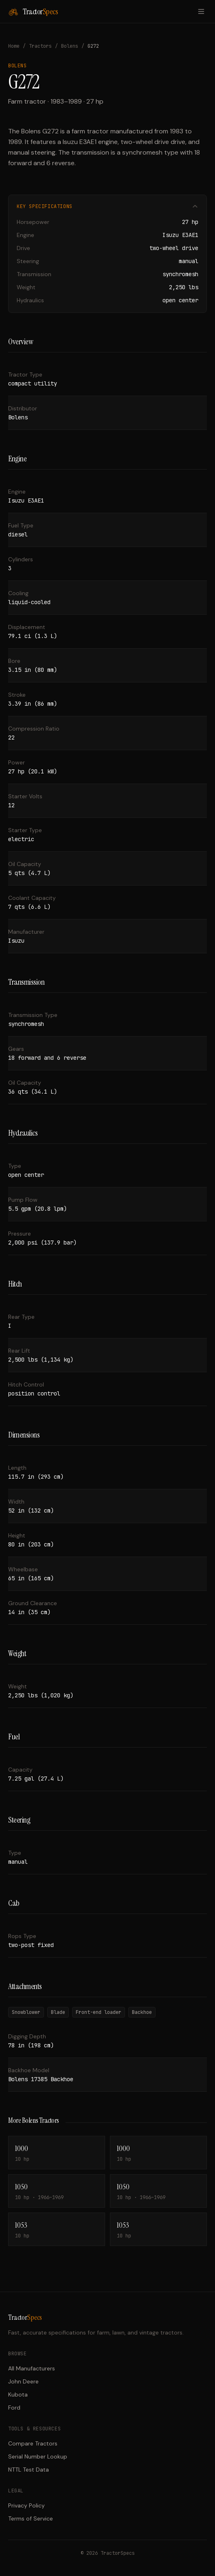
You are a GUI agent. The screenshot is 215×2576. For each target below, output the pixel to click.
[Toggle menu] (201, 11)
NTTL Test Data (28, 2469)
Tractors (40, 46)
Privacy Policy (26, 2505)
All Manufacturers (31, 2368)
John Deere (23, 2381)
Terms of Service (30, 2518)
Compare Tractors (32, 2443)
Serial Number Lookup (37, 2456)
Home (14, 46)
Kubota (18, 2394)
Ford (14, 2407)
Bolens (69, 46)
